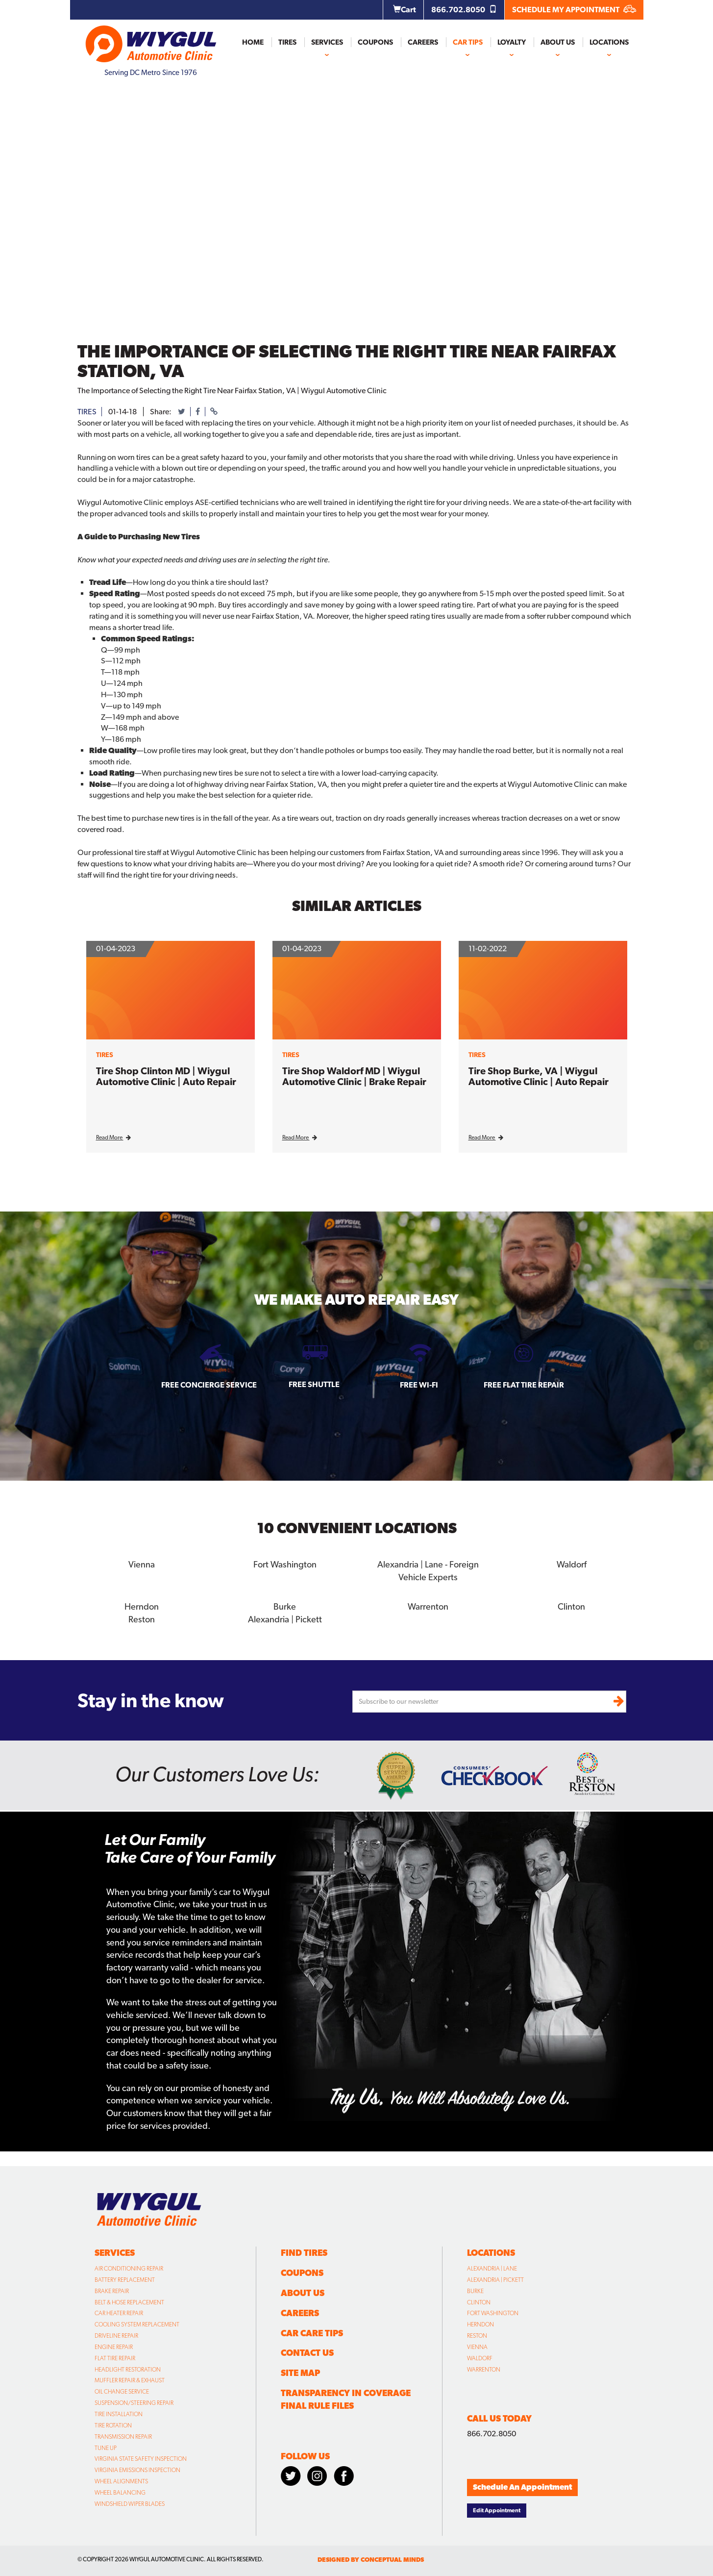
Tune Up (106, 2447)
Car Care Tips (312, 2332)
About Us (558, 42)
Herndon (141, 1606)
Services (327, 42)
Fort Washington (284, 1564)
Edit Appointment (496, 2509)
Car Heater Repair (119, 2313)
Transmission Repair (123, 2436)
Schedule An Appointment (522, 2487)
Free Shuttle (314, 1384)
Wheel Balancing (120, 2492)
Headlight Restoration (128, 2369)
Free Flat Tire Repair (524, 1384)
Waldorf (572, 1564)
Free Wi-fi (419, 1384)
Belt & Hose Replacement (129, 2301)
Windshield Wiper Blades (130, 2503)
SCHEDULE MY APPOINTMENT (574, 9)
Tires (287, 42)
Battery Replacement (125, 2279)
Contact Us (307, 2353)
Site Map (300, 2373)
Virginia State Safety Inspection (141, 2458)
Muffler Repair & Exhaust (130, 2380)
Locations (609, 42)
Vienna (141, 1564)
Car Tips (468, 42)
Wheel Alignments (121, 2481)
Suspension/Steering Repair (134, 2402)
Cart (404, 9)
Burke (284, 1606)
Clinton (571, 1606)
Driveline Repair (116, 2335)
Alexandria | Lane (492, 2268)
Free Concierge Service (209, 1384)
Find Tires (304, 2253)
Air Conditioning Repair (129, 2268)
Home (253, 42)
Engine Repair (114, 2346)
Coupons (375, 42)
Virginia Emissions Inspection (137, 2470)
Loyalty (511, 42)
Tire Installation (119, 2414)
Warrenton (428, 1606)
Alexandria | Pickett (285, 1619)
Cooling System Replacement (137, 2324)
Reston (141, 1619)
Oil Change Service (122, 2391)
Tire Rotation (113, 2425)
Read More (113, 1137)
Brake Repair (112, 2290)
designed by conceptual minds (371, 2559)
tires (87, 411)
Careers (423, 42)
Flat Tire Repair (115, 2357)
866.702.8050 (464, 9)
